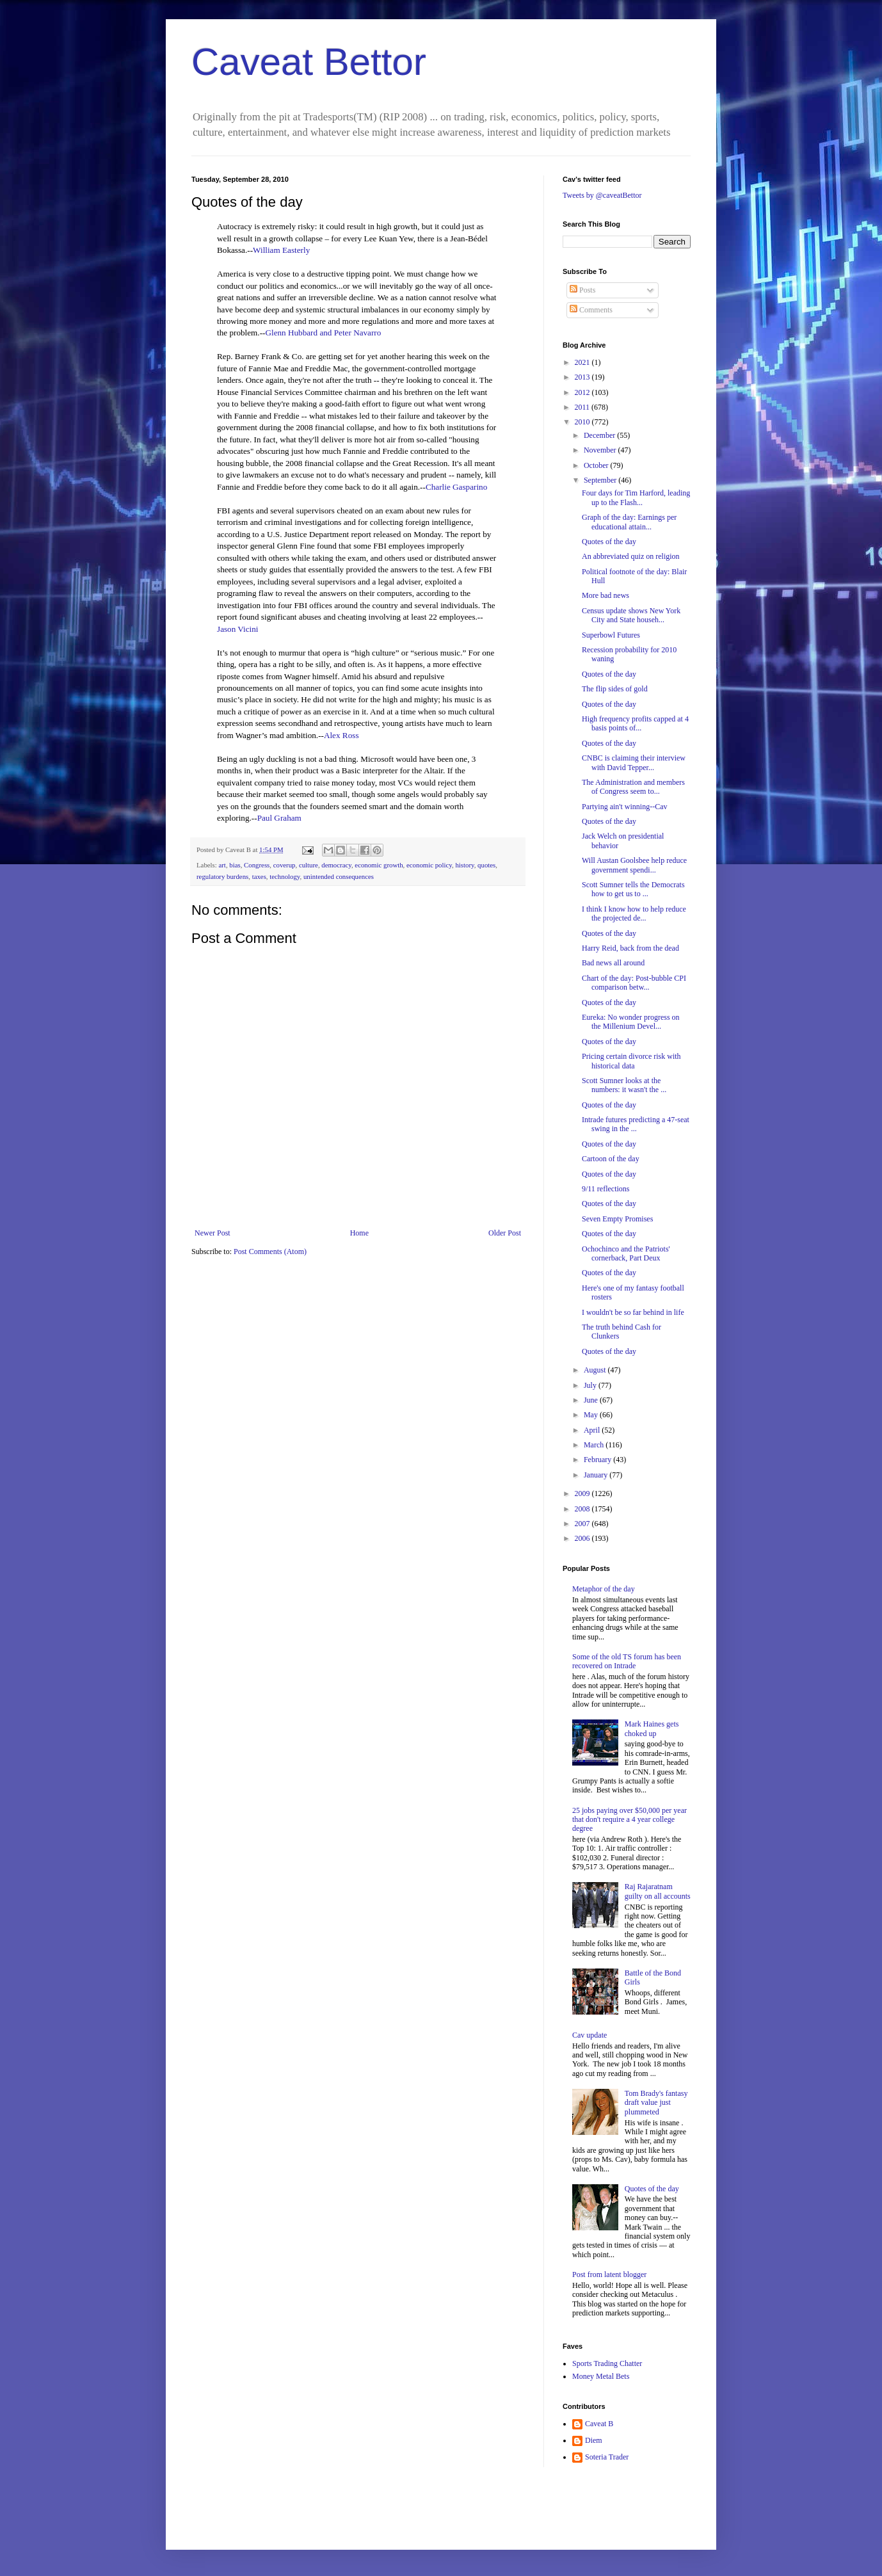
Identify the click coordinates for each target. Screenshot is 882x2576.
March (594, 1444)
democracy (336, 865)
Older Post (504, 1232)
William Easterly (281, 250)
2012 (583, 392)
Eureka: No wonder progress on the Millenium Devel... (631, 1022)
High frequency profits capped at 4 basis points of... (635, 723)
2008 (583, 1508)
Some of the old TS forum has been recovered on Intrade (626, 1661)
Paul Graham (279, 818)
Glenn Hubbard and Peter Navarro (323, 332)
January (596, 1474)
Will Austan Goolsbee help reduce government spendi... (634, 865)
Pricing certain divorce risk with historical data (631, 1061)
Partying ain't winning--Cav (624, 806)
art (221, 865)
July (591, 1385)
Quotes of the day (609, 541)
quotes (486, 865)
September (601, 480)
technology (284, 876)
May (592, 1414)
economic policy (429, 865)
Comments (591, 309)
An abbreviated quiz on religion (631, 556)
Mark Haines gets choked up (652, 1728)
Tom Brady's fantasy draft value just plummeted (656, 2102)
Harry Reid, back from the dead (630, 948)
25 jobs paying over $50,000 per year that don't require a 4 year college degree (629, 1819)
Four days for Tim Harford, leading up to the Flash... (636, 497)
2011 (583, 407)
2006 (583, 1538)
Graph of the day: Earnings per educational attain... (629, 522)
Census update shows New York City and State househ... (631, 615)
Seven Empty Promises (617, 1218)
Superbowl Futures (611, 635)
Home (359, 1232)
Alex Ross (341, 735)
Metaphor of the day (603, 1588)
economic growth (379, 865)
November (601, 450)
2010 (583, 421)
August (596, 1369)
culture (308, 865)
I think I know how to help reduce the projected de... (634, 913)
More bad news (605, 595)
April (593, 1430)
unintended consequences (338, 876)
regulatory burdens (222, 876)
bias (234, 865)
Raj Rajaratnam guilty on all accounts (658, 1891)
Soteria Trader (607, 2456)
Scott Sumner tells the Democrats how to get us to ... (633, 889)
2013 (583, 377)
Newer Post (212, 1232)
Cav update (589, 2035)
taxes (259, 876)
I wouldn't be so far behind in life (633, 1312)
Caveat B (599, 2423)
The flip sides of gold (615, 688)
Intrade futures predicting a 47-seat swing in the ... (635, 1124)
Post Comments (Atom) (270, 1251)
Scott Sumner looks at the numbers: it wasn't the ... (624, 1085)
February (598, 1459)
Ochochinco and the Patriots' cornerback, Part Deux (626, 1253)
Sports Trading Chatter (607, 2363)
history (464, 865)
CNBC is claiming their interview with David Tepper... (634, 762)
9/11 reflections (606, 1188)
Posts (582, 290)
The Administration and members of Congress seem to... (633, 787)
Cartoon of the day (610, 1158)
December (600, 435)
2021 (583, 362)
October (597, 465)
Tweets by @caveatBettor (602, 195)
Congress (256, 865)
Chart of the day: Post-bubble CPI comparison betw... (634, 983)
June (592, 1400)
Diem (593, 2440)
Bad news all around (613, 962)
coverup (284, 865)
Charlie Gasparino (456, 487)
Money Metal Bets (600, 2376)
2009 (583, 1493)
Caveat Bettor (308, 61)
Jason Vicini (238, 629)
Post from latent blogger (609, 2274)
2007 (583, 1523)
